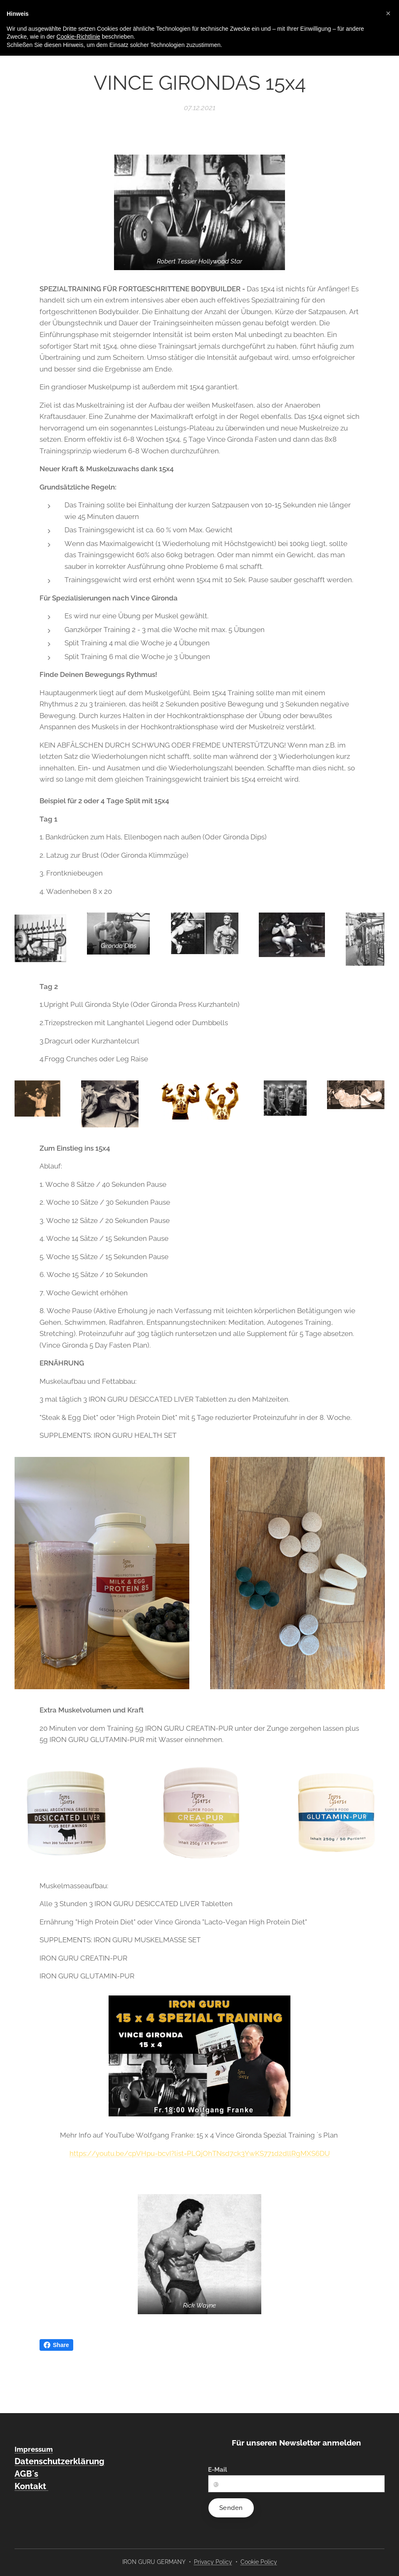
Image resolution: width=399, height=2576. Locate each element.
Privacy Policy (213, 2562)
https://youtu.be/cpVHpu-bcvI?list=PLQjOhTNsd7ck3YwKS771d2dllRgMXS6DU (199, 2153)
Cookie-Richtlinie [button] (78, 36)
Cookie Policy (258, 2562)
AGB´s (26, 2474)
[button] (388, 13)
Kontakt (31, 2486)
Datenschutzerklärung (59, 2461)
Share (56, 2345)
